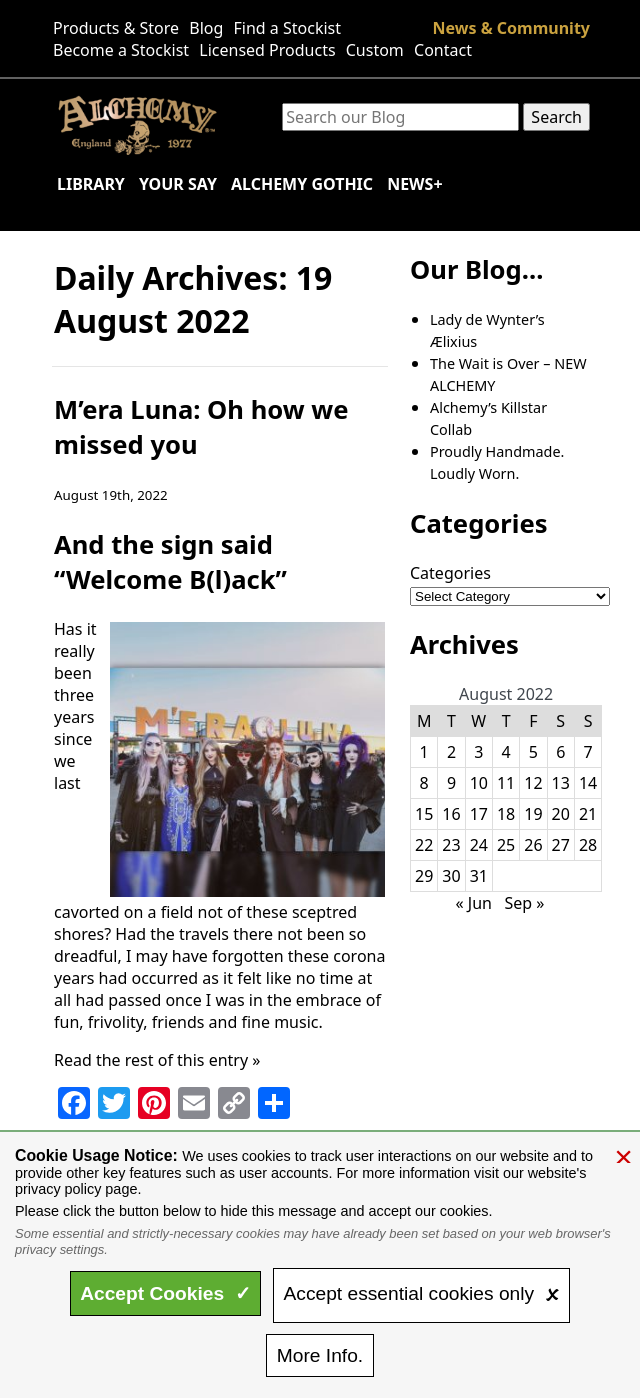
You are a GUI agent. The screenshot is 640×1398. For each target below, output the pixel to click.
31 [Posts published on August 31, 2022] (479, 876)
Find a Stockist (288, 28)
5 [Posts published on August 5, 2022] (533, 752)
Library (91, 184)
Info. (320, 1355)
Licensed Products (267, 50)
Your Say (178, 184)
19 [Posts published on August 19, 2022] (533, 814)
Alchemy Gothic (302, 184)
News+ (414, 184)
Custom (375, 50)
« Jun (474, 903)
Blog (206, 28)
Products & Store (116, 28)
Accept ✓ (165, 1293)
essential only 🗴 (422, 1293)
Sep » (525, 903)
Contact (443, 50)
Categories (450, 573)
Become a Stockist (121, 50)
